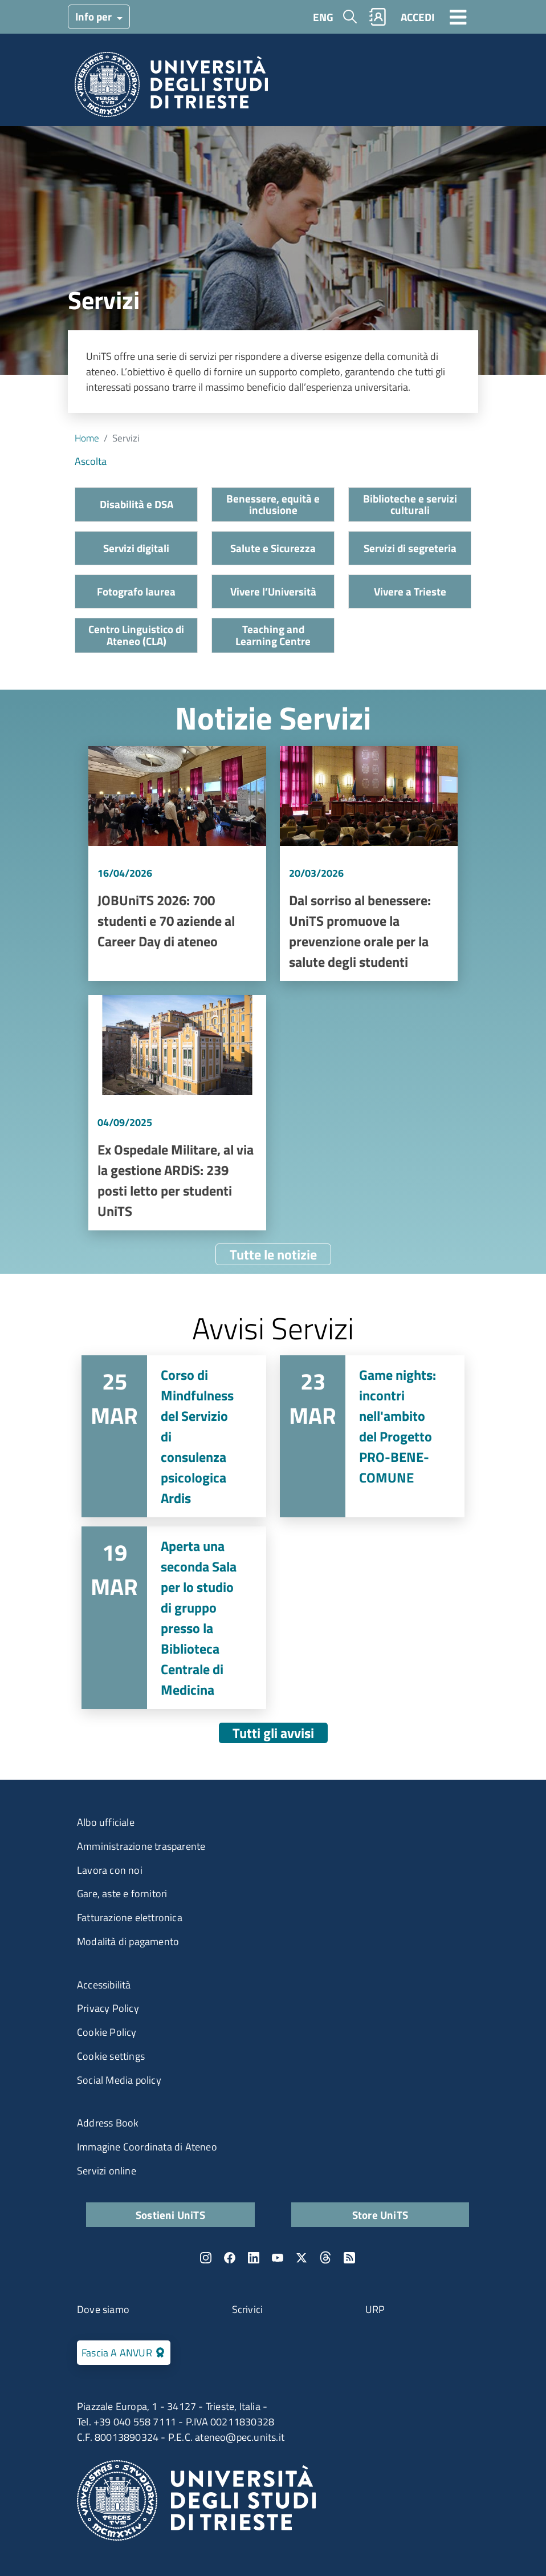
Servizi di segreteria (410, 548)
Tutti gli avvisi (273, 1733)
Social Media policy (119, 2080)
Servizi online (106, 2170)
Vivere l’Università (273, 591)
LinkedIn (253, 2257)
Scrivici (247, 2309)
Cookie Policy (107, 2032)
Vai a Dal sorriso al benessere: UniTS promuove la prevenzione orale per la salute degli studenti (369, 864)
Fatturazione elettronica (129, 1917)
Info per (94, 16)
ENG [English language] (323, 17)
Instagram (205, 2257)
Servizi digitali (136, 548)
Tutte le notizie (273, 1254)
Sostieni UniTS (170, 2214)
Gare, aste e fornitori (122, 1893)
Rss (349, 2257)
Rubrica (378, 17)
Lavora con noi (109, 1870)
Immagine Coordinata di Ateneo (147, 2146)
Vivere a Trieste (410, 591)
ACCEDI (417, 17)
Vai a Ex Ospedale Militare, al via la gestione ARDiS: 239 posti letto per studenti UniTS (177, 1112)
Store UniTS (380, 2214)
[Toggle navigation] (458, 16)
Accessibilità (104, 1984)
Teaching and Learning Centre (273, 635)
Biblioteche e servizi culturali (410, 504)
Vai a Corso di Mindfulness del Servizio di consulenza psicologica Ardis (174, 1436)
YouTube (277, 2257)
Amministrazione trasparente (141, 1846)
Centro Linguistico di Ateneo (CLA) (136, 635)
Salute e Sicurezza (273, 548)
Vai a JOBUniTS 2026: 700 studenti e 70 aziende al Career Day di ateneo (177, 864)
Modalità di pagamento (128, 1941)
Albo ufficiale (106, 1822)
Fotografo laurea (136, 591)
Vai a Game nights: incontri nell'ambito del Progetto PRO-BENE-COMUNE (372, 1436)
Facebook (229, 2257)
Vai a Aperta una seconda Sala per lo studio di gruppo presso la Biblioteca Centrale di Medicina (174, 1617)
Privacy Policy (108, 2008)
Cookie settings (111, 2056)
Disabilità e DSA (136, 504)
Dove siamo (103, 2309)
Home (87, 438)
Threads (325, 2257)
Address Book (107, 2123)
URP (375, 2309)
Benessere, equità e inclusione (273, 504)
